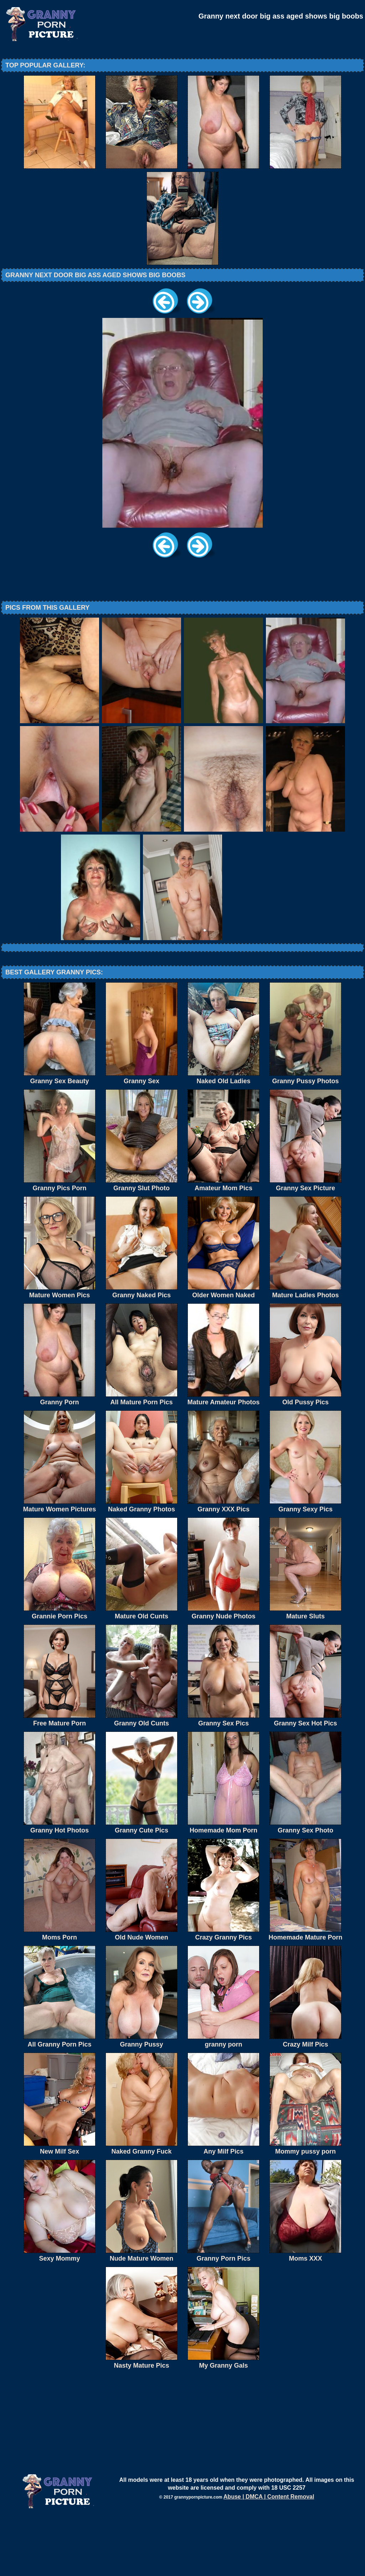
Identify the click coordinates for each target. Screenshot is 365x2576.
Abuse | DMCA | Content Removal (268, 2555)
